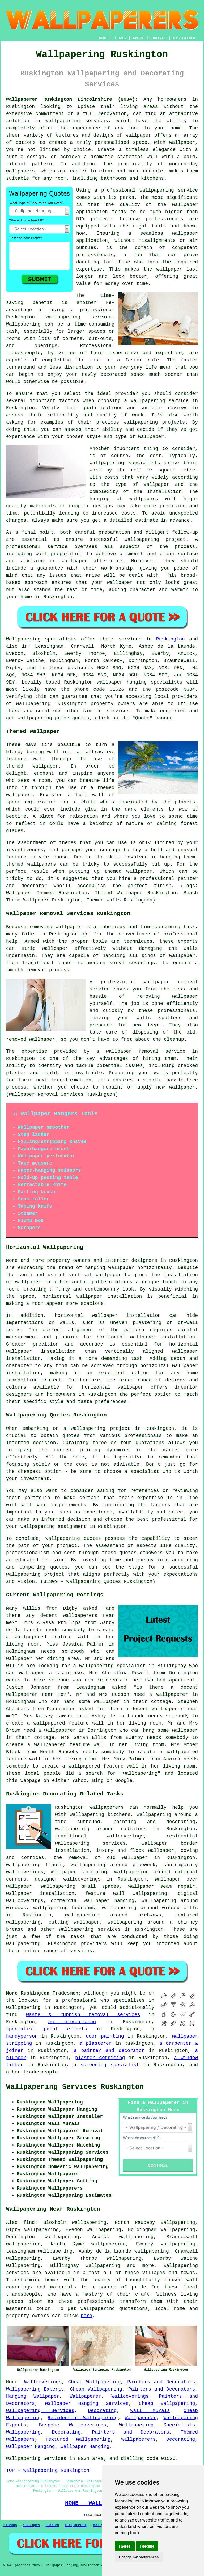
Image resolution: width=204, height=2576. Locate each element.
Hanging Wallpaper (33, 2396)
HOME (103, 38)
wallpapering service (160, 400)
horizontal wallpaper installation (146, 1337)
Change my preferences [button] (139, 2557)
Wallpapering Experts (35, 2389)
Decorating (102, 2410)
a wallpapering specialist (109, 1665)
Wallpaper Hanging (30, 2446)
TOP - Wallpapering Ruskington (47, 2470)
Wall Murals (150, 2410)
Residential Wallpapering (83, 2418)
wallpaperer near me (34, 1694)
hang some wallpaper (91, 1701)
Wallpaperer (85, 2396)
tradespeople (40, 2072)
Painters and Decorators (161, 2382)
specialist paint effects (46, 2029)
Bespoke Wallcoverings (72, 2425)
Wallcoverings (42, 2382)
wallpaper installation (40, 1893)
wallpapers (143, 498)
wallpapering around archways (113, 1915)
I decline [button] (147, 2546)
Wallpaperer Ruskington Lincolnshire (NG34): (72, 99)
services (80, 1951)
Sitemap (10, 2525)
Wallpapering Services (40, 2410)
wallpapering (33, 703)
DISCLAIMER (184, 38)
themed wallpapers (31, 864)
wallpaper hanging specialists (139, 682)
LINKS (120, 38)
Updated (52, 2525)
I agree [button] (124, 2546)
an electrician (72, 2022)
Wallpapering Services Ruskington (75, 2087)
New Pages (31, 2525)
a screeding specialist (106, 2065)
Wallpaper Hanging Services (87, 2403)
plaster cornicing (100, 2057)
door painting (105, 2036)
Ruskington (170, 639)
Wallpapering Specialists (157, 2425)
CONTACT (158, 38)
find (29, 2222)
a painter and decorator (109, 2050)
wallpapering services (76, 121)
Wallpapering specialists (41, 639)
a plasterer (96, 2043)
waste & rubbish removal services (83, 2014)
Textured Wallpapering (77, 2439)
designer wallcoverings (68, 1879)
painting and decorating (154, 1821)
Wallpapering (23, 324)
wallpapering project (155, 539)
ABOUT (138, 38)
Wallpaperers (138, 2439)
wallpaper (169, 269)
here (86, 2315)
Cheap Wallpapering (94, 2382)
